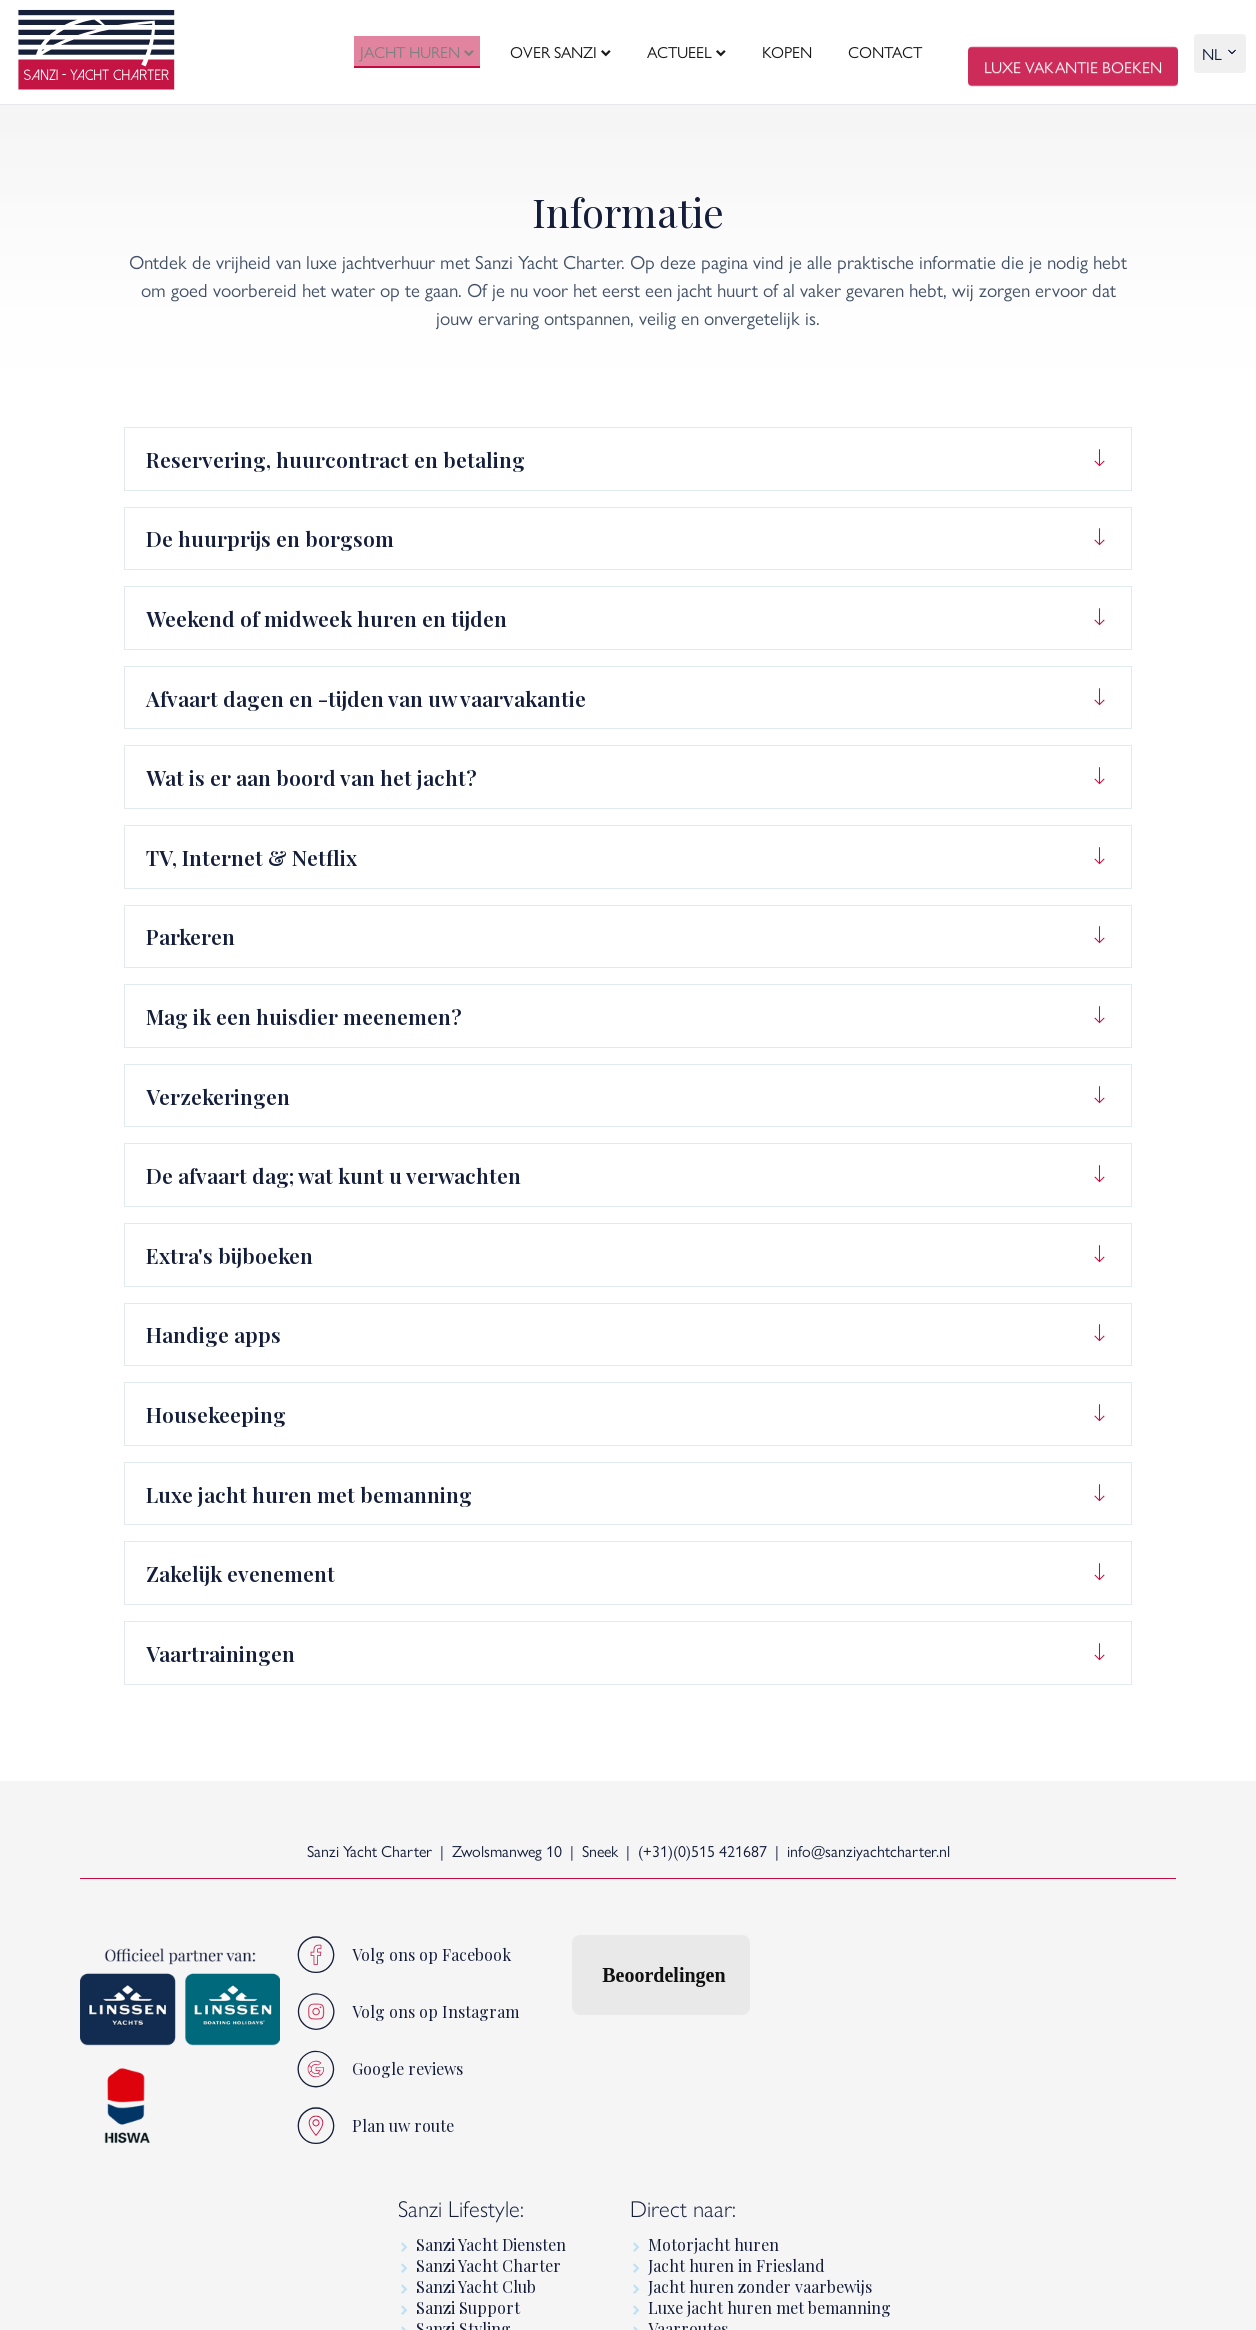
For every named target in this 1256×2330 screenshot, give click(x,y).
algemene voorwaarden (206, 2298)
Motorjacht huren (998, 1984)
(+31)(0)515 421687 (702, 1850)
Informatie (972, 2152)
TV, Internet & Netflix (251, 857)
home (98, 2298)
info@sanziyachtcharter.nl (868, 1850)
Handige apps (213, 1334)
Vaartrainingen (220, 1653)
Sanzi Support (753, 2047)
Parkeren (190, 936)
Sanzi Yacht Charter (773, 2005)
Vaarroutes (973, 2068)
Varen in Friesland (1000, 2110)
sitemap (320, 2298)
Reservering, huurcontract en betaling (335, 459)
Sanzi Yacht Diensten (776, 1984)
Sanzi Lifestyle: (746, 1949)
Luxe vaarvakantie (999, 2089)
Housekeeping (216, 1414)
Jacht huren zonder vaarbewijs (1045, 2026)
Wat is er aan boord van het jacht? (311, 777)
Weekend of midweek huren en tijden (326, 618)
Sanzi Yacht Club (761, 2026)
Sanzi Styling (748, 2068)
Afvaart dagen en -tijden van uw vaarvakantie (366, 698)
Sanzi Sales (741, 2089)
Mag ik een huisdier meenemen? (304, 1016)
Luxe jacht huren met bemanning (309, 1494)
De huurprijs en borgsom (270, 538)
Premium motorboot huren (1032, 2215)
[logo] (96, 52)
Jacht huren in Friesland (1021, 2005)
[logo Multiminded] (1160, 2298)
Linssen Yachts (986, 2194)
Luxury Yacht (980, 2173)
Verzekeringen (218, 1096)
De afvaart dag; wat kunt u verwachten (333, 1175)
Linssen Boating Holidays (1025, 2131)
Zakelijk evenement (240, 1573)
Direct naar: (968, 1949)
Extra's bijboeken (229, 1255)
